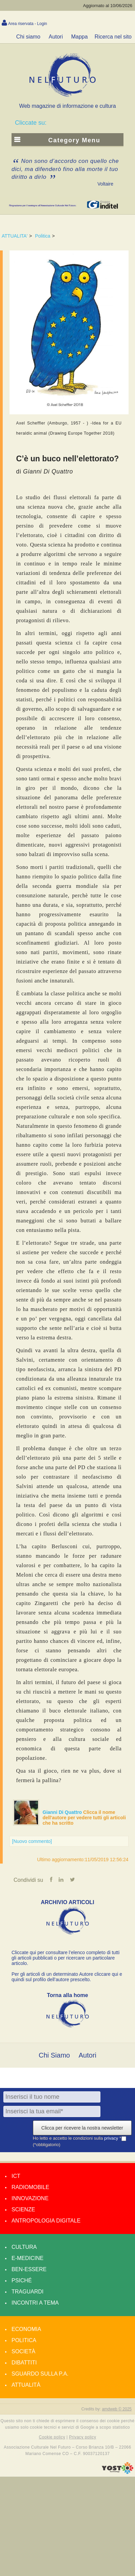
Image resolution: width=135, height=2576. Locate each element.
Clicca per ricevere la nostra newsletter (82, 2128)
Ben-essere (29, 2269)
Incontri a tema (35, 2303)
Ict (16, 2176)
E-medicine (27, 2258)
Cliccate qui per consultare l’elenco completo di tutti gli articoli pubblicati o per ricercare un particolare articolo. (65, 1958)
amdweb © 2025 (117, 2409)
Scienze (23, 2209)
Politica (42, 236)
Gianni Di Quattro (63, 1812)
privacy (111, 2138)
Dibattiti (24, 2362)
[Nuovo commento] (32, 1841)
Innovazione (30, 2198)
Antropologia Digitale (46, 2220)
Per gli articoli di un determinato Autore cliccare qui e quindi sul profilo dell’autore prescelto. (67, 1976)
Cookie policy (52, 2437)
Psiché (22, 2280)
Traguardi (27, 2291)
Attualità (26, 2385)
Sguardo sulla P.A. (40, 2374)
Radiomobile (30, 2187)
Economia (26, 2329)
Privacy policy (82, 2437)
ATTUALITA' (14, 236)
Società (23, 2351)
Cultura (24, 2247)
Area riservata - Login (27, 23)
